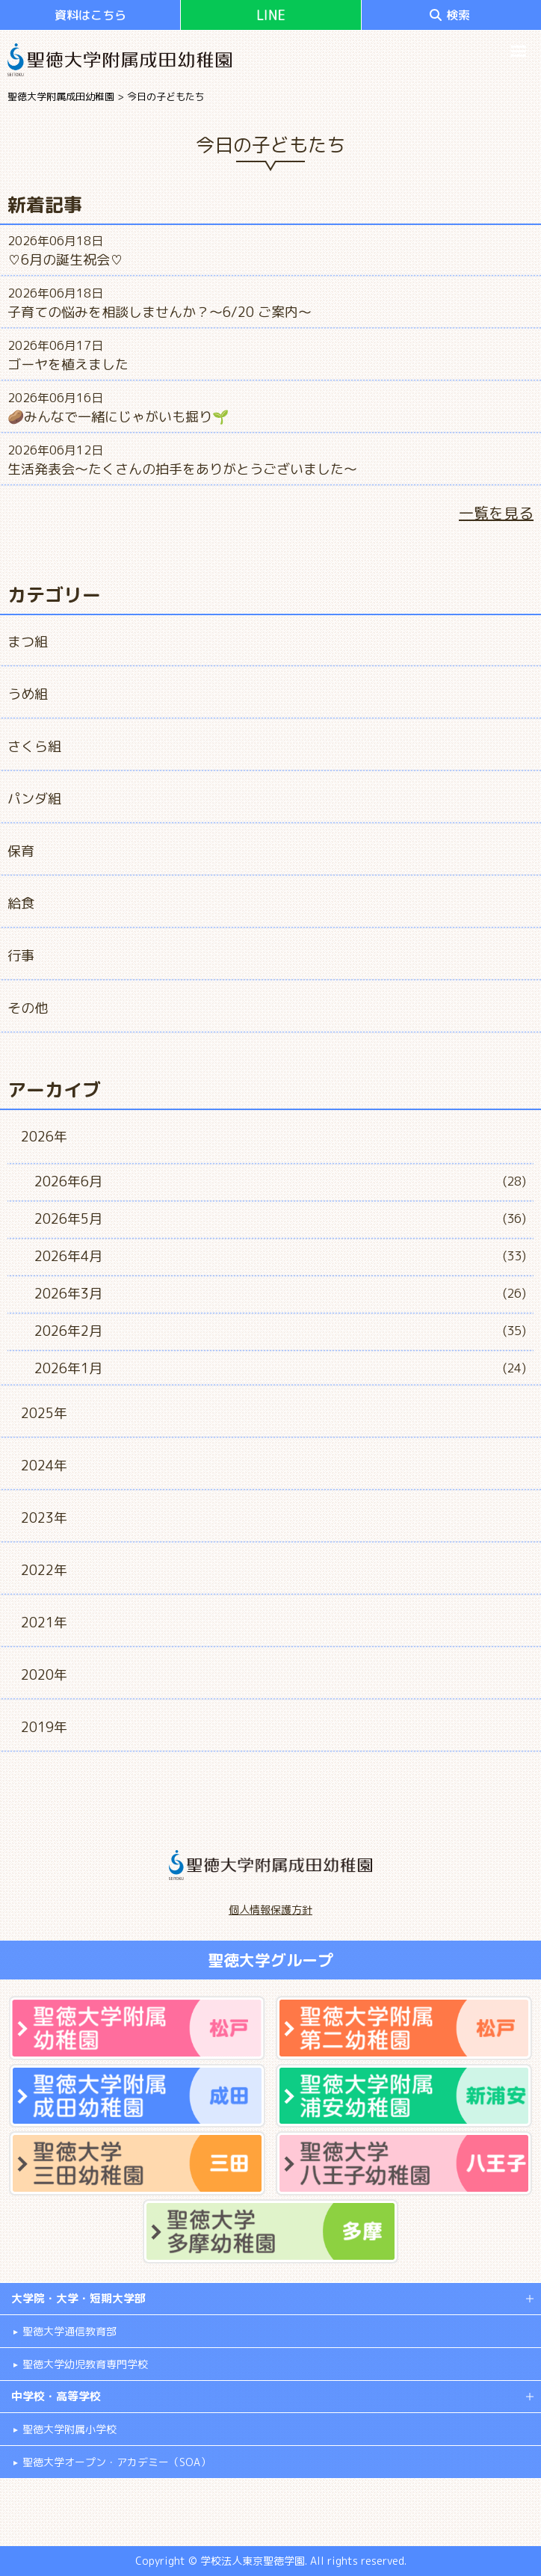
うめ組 (27, 694)
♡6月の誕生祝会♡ (65, 259)
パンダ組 (34, 798)
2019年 (44, 1727)
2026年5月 (68, 1219)
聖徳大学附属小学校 (69, 2429)
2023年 (44, 1518)
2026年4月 (68, 1256)
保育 (20, 851)
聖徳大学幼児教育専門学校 (85, 2364)
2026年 (44, 1136)
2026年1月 (68, 1368)
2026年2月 (68, 1331)
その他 (27, 1008)
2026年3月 (68, 1293)
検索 (450, 15)
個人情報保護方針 (270, 1909)
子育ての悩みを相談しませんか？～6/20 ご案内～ (159, 312)
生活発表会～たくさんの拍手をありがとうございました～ (182, 469)
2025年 (44, 1413)
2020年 (44, 1675)
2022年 (44, 1570)
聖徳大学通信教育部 (69, 2331)
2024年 (44, 1465)
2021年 (44, 1622)
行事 (20, 955)
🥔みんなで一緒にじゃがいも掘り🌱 (118, 416)
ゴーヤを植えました (68, 364)
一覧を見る (496, 512)
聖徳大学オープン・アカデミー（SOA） (116, 2462)
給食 (20, 903)
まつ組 (27, 641)
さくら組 (34, 746)
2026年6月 (68, 1181)
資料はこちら (90, 15)
